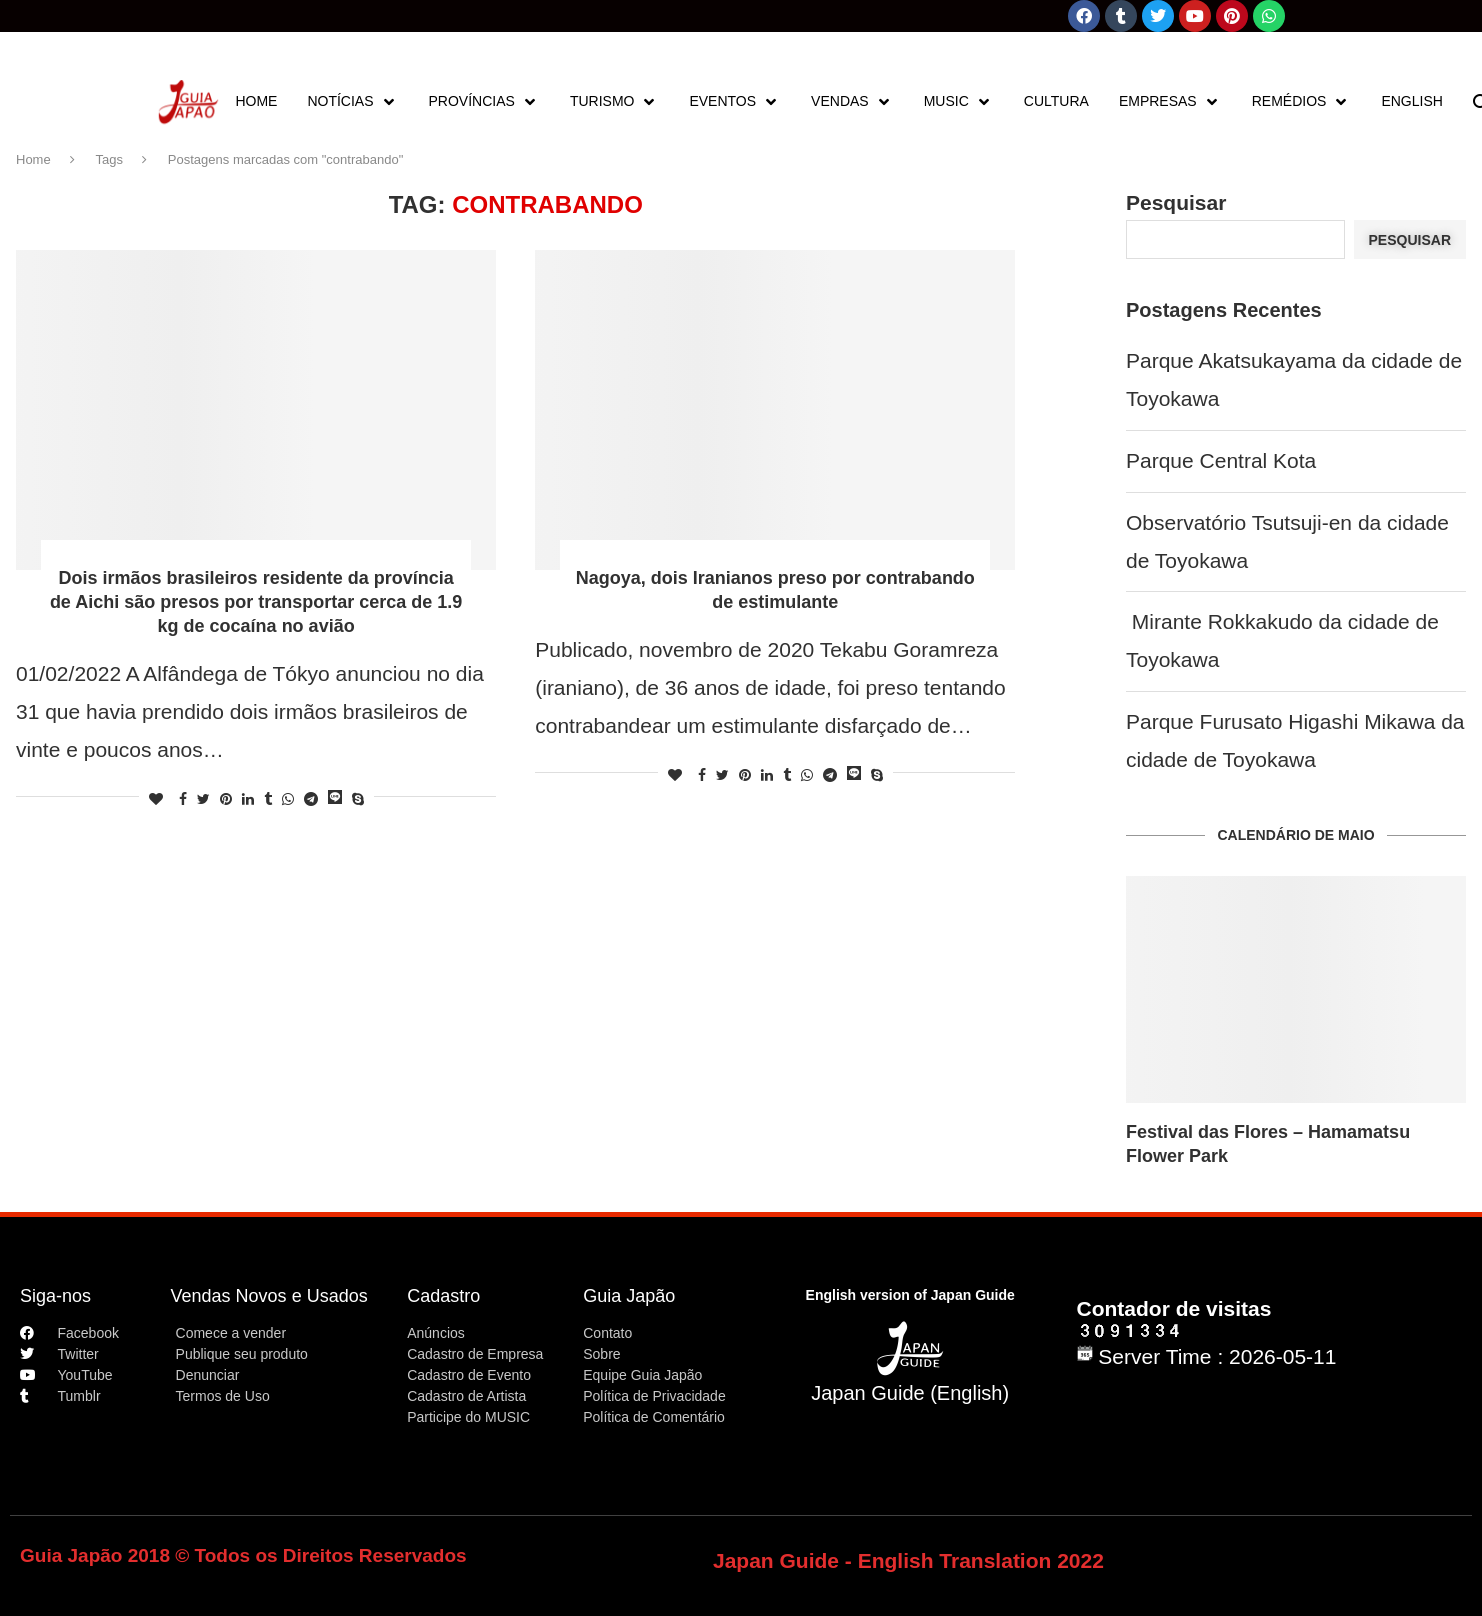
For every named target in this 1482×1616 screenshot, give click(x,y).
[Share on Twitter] (203, 799)
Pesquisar (1176, 202)
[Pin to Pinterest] (226, 799)
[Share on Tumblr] (268, 799)
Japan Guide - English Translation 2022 (908, 1560)
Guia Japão (629, 1296)
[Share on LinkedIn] (248, 799)
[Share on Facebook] (183, 799)
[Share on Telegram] (311, 799)
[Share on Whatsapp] (288, 799)
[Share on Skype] (358, 799)
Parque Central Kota (1221, 460)
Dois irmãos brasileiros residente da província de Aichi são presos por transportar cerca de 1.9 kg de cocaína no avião (256, 602)
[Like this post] (156, 799)
